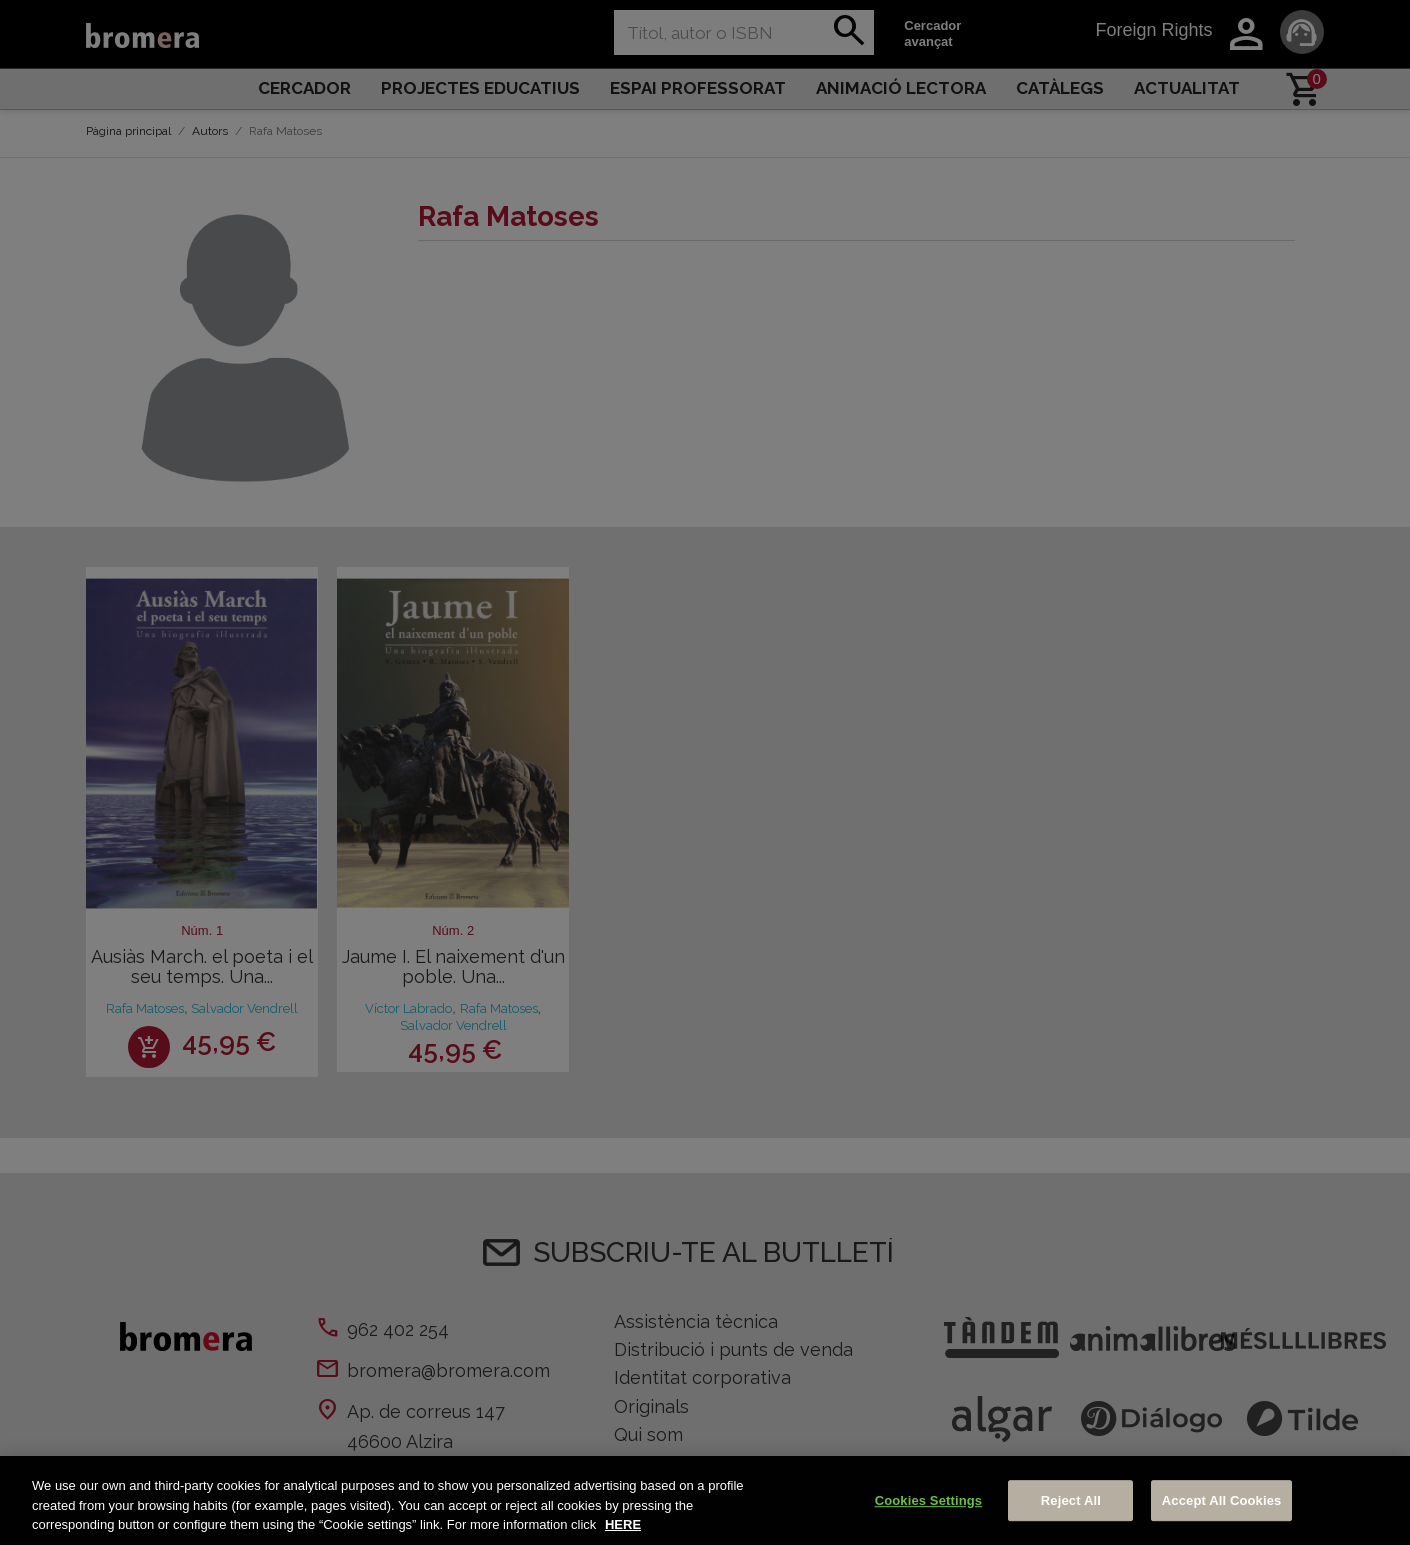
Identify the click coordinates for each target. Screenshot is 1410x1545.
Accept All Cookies (1222, 1500)
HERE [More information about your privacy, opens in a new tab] (623, 1524)
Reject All (1071, 1500)
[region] (705, 1500)
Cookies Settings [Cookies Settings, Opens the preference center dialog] (929, 1500)
